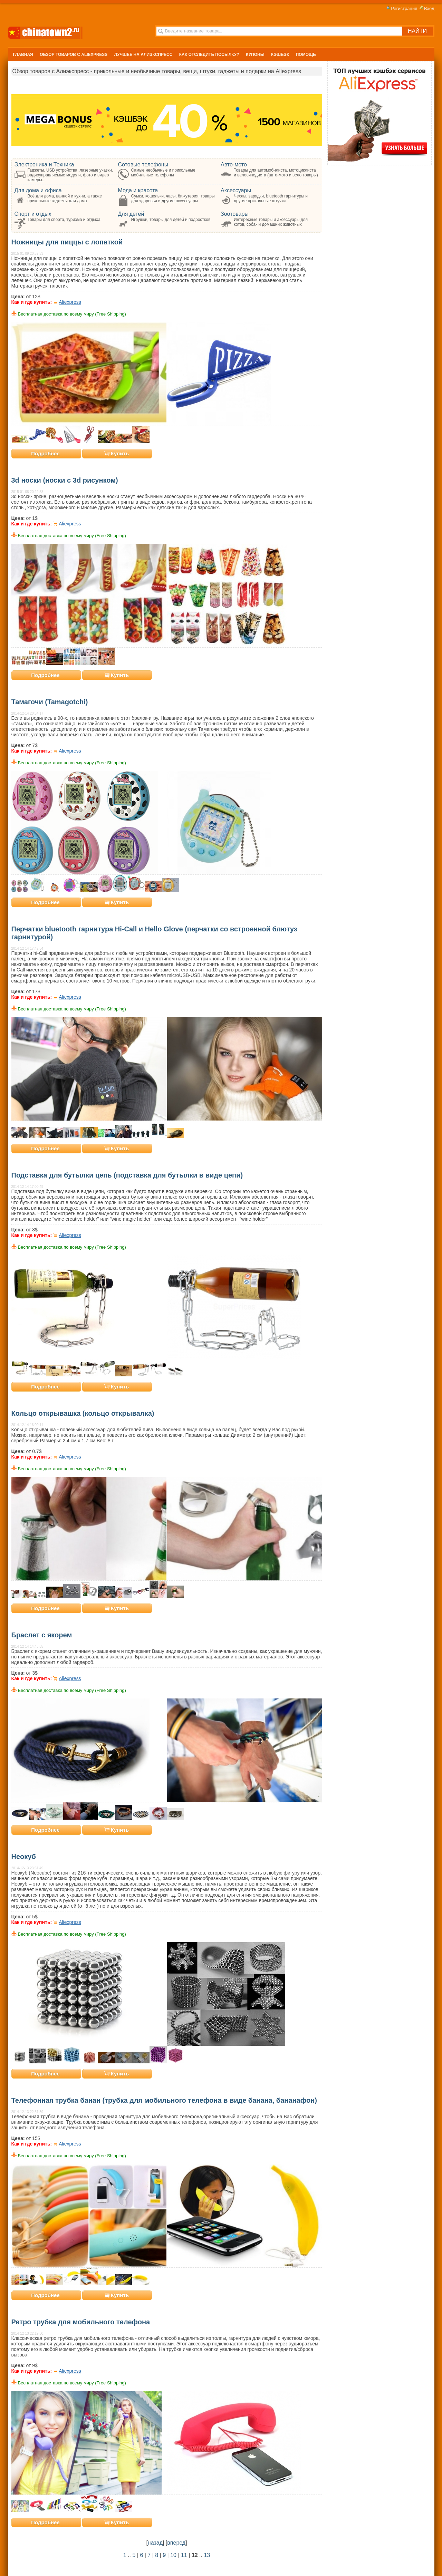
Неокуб (23, 1856)
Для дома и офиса (38, 190)
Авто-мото (234, 164)
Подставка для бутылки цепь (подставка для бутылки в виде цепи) (127, 1175)
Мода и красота (138, 190)
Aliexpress (70, 302)
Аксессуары (236, 190)
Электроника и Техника (44, 164)
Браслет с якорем (41, 1635)
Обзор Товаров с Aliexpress (73, 54)
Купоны (255, 54)
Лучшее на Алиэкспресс (143, 54)
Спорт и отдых (33, 214)
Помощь (306, 54)
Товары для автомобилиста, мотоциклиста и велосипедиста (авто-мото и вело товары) (276, 172)
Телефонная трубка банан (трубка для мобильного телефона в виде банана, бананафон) (164, 2100)
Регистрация (401, 8)
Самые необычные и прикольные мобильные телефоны (163, 172)
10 (173, 2555)
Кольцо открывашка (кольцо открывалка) (82, 1413)
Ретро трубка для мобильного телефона (80, 2322)
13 (207, 2555)
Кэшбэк (280, 54)
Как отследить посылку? (209, 54)
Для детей (131, 214)
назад (155, 2543)
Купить (116, 453)
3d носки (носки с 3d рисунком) (64, 480)
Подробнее (45, 453)
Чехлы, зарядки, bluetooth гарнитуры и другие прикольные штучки (271, 198)
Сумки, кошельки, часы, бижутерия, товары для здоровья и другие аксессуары (172, 198)
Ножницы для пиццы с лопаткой (67, 242)
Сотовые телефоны (143, 164)
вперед (176, 2543)
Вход (426, 8)
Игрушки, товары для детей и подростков (170, 219)
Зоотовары (235, 214)
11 (184, 2555)
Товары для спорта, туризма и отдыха (64, 219)
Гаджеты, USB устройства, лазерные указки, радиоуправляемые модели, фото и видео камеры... (70, 175)
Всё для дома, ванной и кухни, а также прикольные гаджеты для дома (65, 198)
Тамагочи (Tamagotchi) (49, 702)
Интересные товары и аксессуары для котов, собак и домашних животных (271, 222)
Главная (23, 54)
